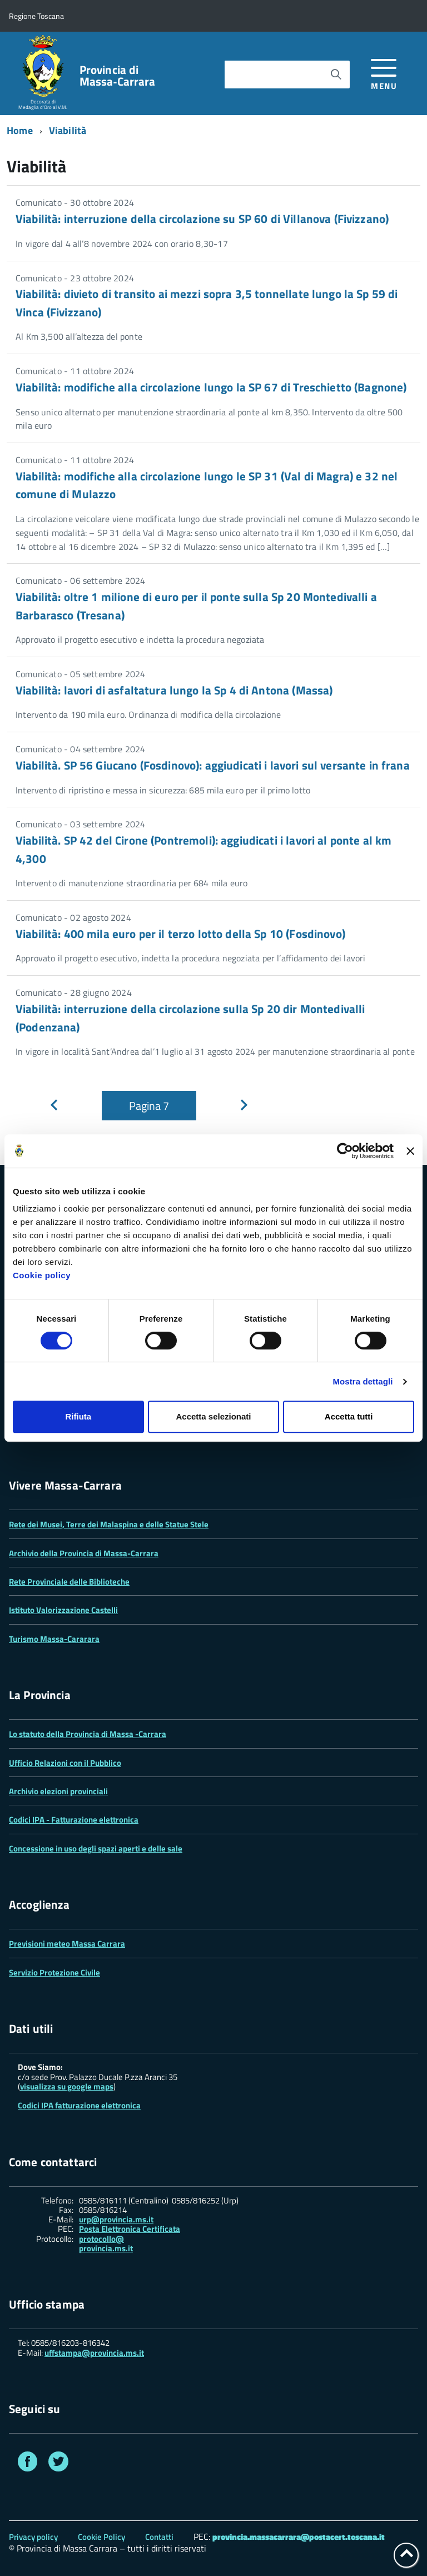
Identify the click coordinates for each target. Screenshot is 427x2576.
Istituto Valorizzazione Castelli (63, 1610)
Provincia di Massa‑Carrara (118, 75)
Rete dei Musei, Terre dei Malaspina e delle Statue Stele (108, 1524)
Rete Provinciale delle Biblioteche (69, 1581)
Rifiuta (78, 1416)
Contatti (159, 2536)
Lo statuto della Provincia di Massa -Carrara (87, 1734)
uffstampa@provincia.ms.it (94, 2352)
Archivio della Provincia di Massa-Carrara (83, 1553)
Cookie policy (42, 1275)
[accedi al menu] (384, 72)
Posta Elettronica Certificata (129, 2228)
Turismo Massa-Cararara (54, 1638)
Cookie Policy (101, 2536)
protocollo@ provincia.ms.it (106, 2244)
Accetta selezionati (213, 1416)
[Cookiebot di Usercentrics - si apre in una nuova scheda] (345, 1151)
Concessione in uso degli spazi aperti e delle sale (95, 1848)
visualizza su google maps (66, 2086)
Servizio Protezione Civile (54, 1972)
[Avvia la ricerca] (336, 74)
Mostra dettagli (362, 1381)
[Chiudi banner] (410, 1151)
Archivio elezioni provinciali (58, 1791)
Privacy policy (33, 2536)
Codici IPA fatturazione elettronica (79, 2105)
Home (20, 130)
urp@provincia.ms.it (116, 2219)
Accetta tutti (349, 1416)
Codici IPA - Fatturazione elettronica (73, 1819)
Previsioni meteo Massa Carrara (67, 1943)
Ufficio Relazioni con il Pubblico (65, 1762)
